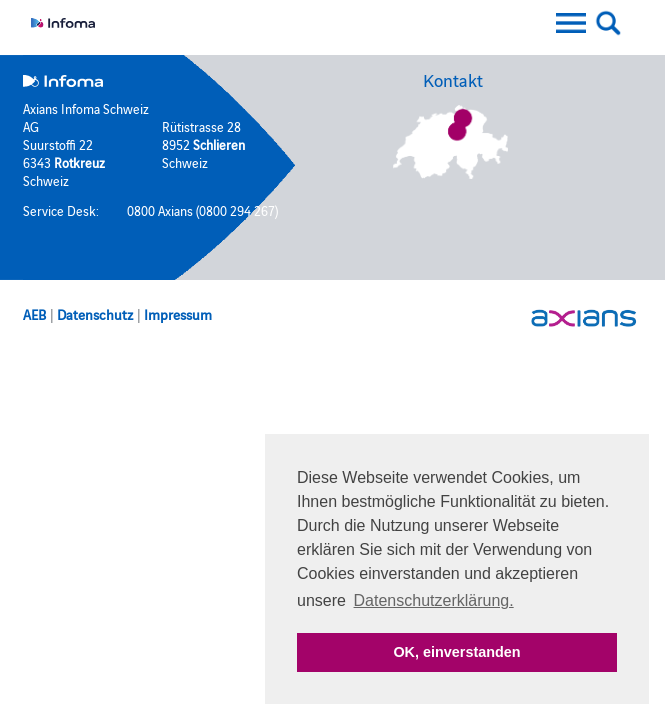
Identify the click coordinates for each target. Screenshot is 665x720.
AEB (34, 314)
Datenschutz (95, 314)
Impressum (178, 314)
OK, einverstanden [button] (456, 652)
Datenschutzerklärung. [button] (434, 600)
